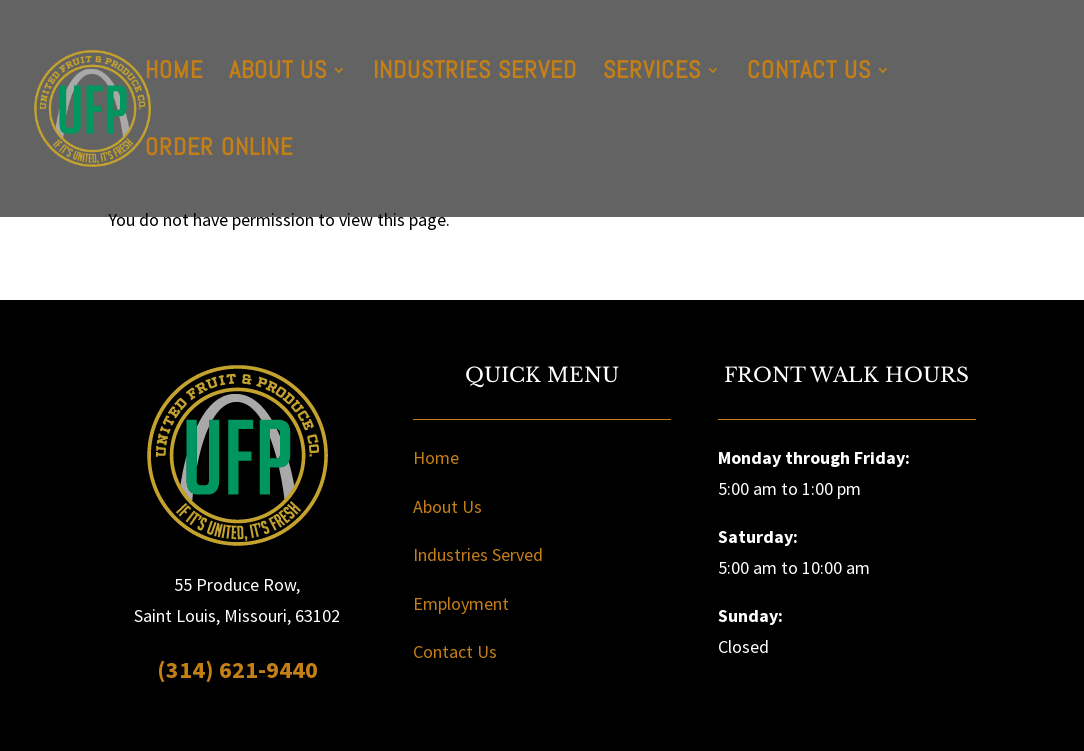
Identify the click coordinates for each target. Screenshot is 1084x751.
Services (652, 74)
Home (174, 74)
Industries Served (475, 74)
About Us (278, 74)
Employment (461, 603)
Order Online (219, 151)
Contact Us (809, 74)
